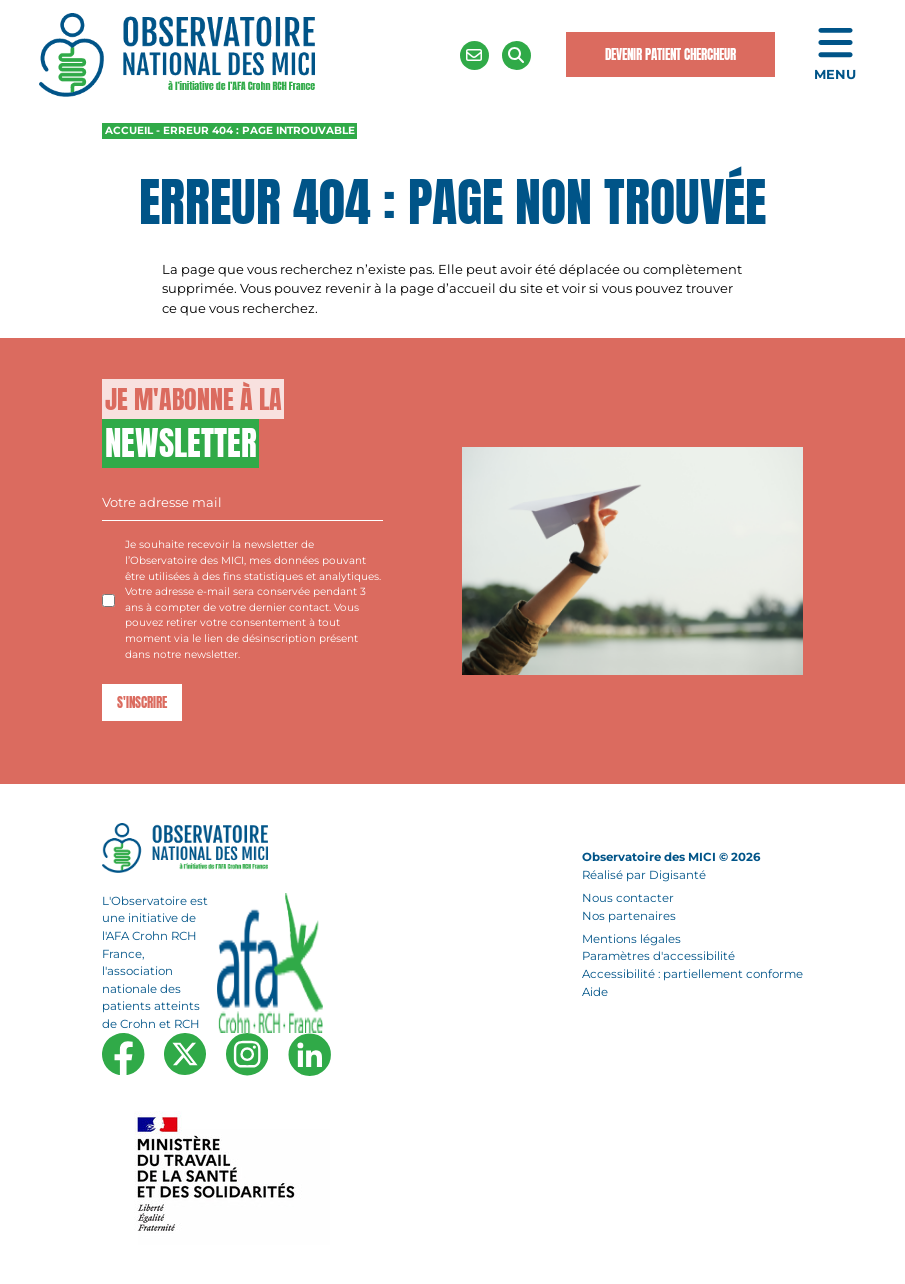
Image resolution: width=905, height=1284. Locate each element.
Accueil (129, 130)
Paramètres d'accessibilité (658, 957)
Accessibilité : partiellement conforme (692, 974)
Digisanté (677, 875)
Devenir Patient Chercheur (670, 54)
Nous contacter (628, 898)
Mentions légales (631, 939)
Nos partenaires (629, 916)
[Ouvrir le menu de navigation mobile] (835, 55)
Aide (595, 992)
